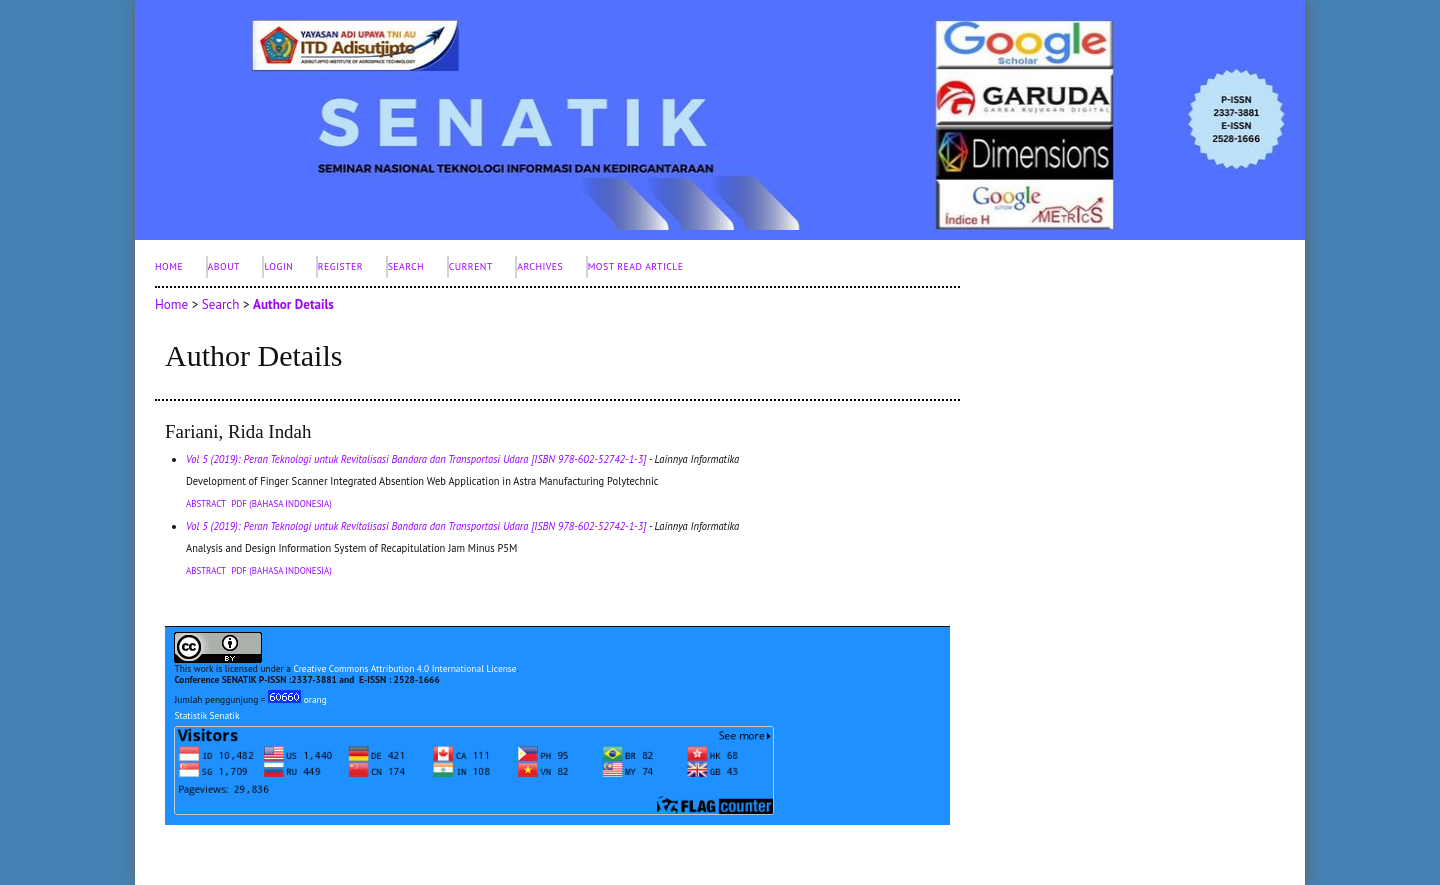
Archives (540, 266)
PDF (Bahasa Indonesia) (282, 503)
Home (169, 266)
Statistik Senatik (206, 715)
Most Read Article (636, 266)
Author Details (293, 304)
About (224, 266)
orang (297, 699)
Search (406, 266)
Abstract (206, 503)
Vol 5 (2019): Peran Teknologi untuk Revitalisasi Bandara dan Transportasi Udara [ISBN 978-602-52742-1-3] (416, 459)
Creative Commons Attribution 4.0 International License (404, 668)
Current (471, 266)
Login (278, 266)
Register (340, 266)
